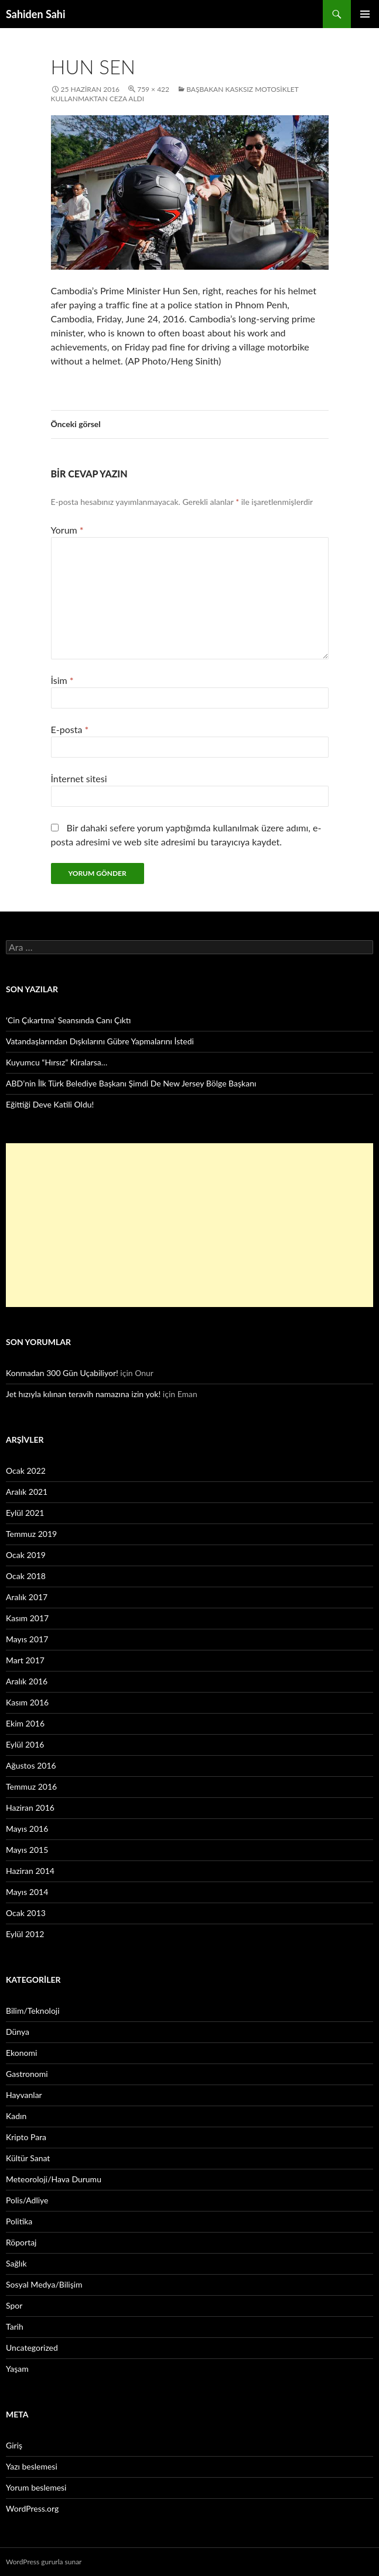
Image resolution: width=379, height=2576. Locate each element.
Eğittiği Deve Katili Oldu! (50, 1104)
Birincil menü (365, 14)
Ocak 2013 (26, 1913)
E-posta (70, 729)
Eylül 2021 (25, 1513)
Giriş (14, 2445)
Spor (14, 2305)
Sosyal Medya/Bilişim (44, 2284)
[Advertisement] (189, 1225)
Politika (19, 2221)
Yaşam (17, 2369)
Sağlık (16, 2263)
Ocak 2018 (26, 1576)
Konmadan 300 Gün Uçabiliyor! (62, 1373)
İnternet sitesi (79, 778)
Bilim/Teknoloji (33, 2011)
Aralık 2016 (26, 1681)
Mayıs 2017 (27, 1639)
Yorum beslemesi (36, 2487)
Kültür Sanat (28, 2158)
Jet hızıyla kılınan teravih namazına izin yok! (83, 1394)
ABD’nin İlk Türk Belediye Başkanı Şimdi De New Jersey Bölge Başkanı (131, 1083)
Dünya (17, 2032)
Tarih (14, 2326)
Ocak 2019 (26, 1555)
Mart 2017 (25, 1660)
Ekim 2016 (25, 1723)
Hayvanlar (24, 2095)
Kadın (16, 2116)
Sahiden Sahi (36, 14)
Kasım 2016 (27, 1702)
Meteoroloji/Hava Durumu (53, 2179)
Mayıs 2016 (27, 1829)
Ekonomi (21, 2053)
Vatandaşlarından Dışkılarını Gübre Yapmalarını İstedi (100, 1041)
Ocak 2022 (26, 1471)
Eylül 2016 (25, 1744)
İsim (62, 680)
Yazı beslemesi (31, 2466)
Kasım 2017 (27, 1618)
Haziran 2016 (30, 1808)
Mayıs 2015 (27, 1850)
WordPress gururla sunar (43, 2561)
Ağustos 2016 (31, 1765)
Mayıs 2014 (27, 1892)
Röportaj (21, 2242)
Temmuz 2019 (31, 1534)
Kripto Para (26, 2137)
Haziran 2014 (30, 1871)
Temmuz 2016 (31, 1786)
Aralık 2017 (26, 1597)
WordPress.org (32, 2508)
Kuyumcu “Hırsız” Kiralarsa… (56, 1062)
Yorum (67, 529)
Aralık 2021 (26, 1492)
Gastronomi (27, 2074)
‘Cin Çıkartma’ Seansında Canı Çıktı (68, 1020)
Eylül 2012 (25, 1934)
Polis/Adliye (27, 2200)
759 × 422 (153, 89)
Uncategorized (32, 2348)
